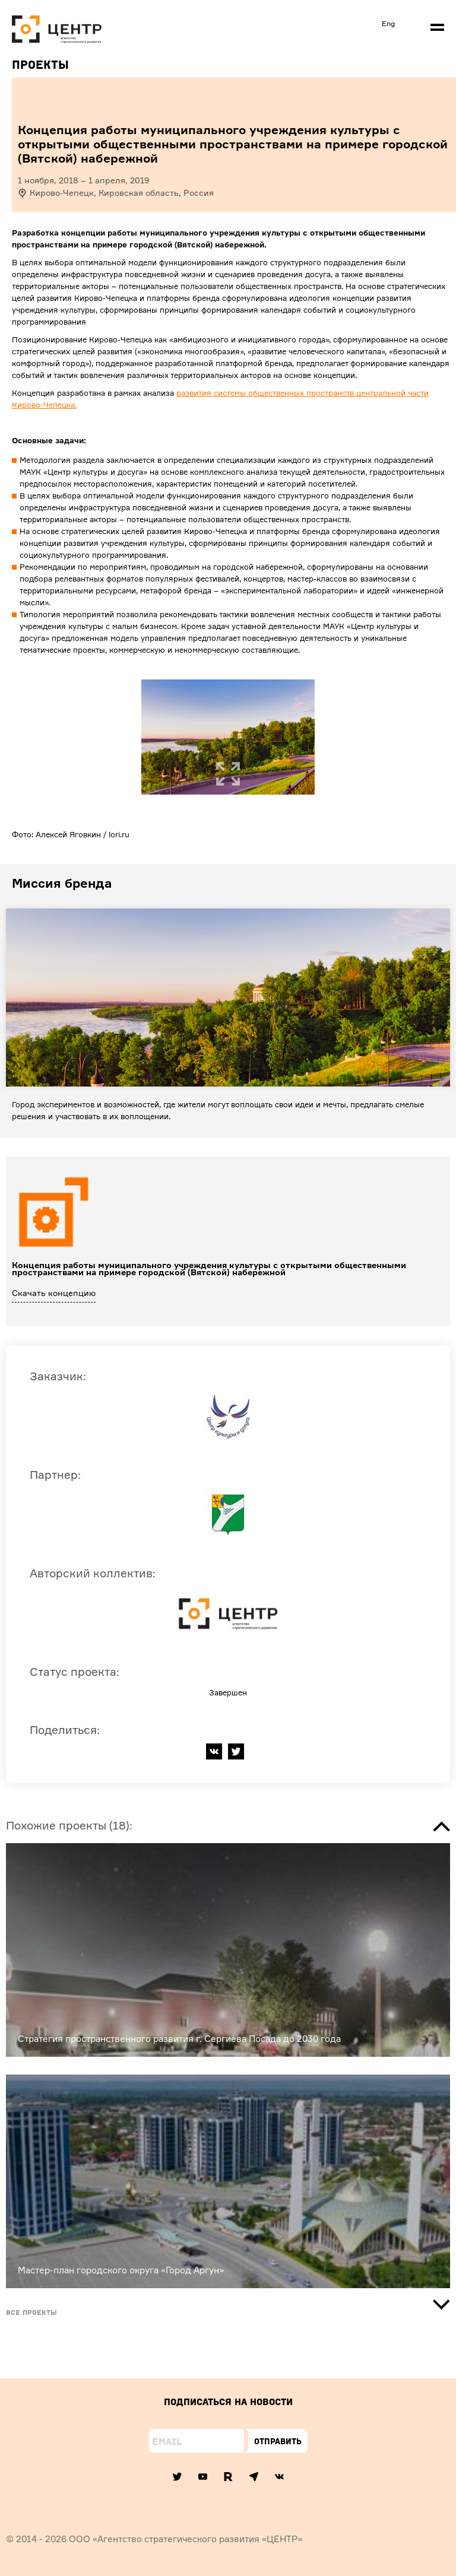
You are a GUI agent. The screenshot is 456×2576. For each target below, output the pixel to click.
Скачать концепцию (54, 1293)
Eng (388, 23)
